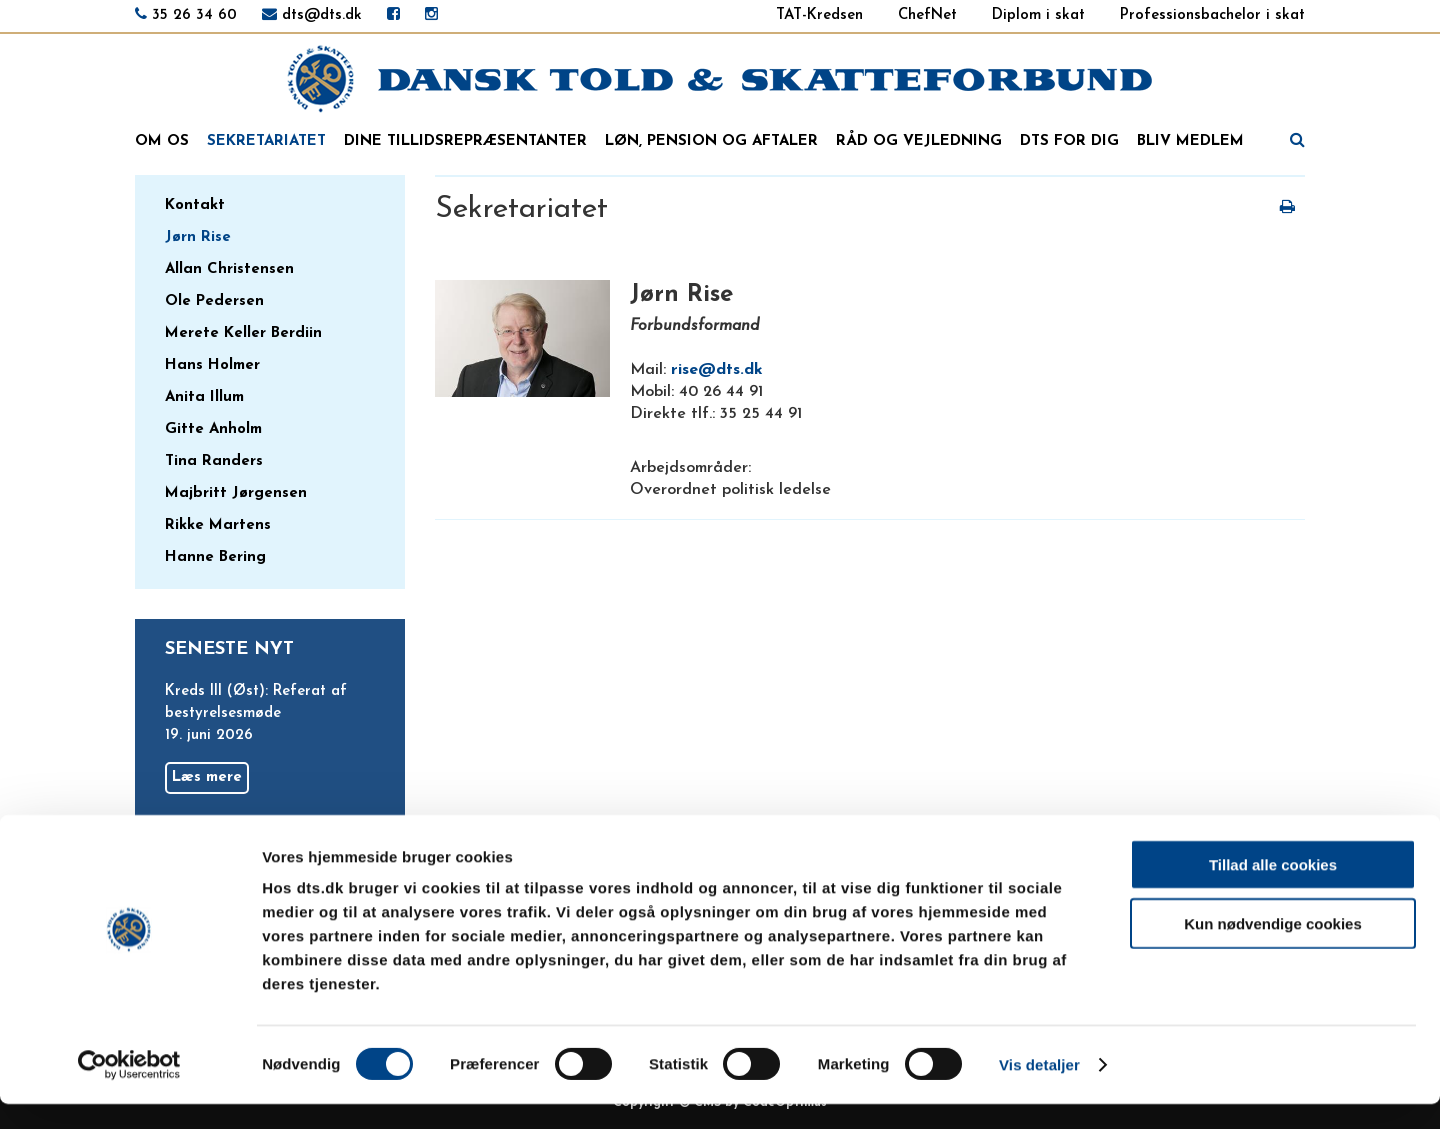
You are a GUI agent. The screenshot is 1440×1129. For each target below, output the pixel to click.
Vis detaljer (1039, 1089)
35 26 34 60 (194, 15)
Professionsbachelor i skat (1212, 15)
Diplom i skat (1038, 15)
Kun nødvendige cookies (1273, 948)
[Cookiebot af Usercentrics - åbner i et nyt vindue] (129, 1090)
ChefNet (927, 15)
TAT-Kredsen (819, 15)
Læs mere (207, 777)
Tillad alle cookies (1273, 889)
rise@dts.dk (717, 370)
